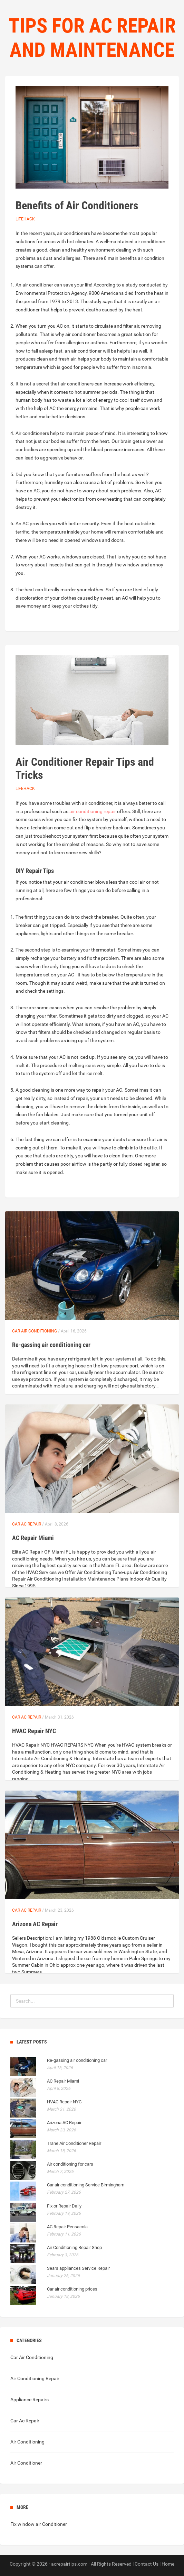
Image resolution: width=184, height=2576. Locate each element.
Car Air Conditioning (34, 1331)
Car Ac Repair (26, 1524)
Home (168, 2564)
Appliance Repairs (29, 2399)
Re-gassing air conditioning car (51, 1344)
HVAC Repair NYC (34, 1731)
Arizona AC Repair (35, 1924)
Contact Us (146, 2564)
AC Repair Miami (33, 1537)
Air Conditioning (27, 2442)
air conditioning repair (92, 811)
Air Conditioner (26, 2463)
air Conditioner (51, 2524)
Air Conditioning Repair (34, 2378)
